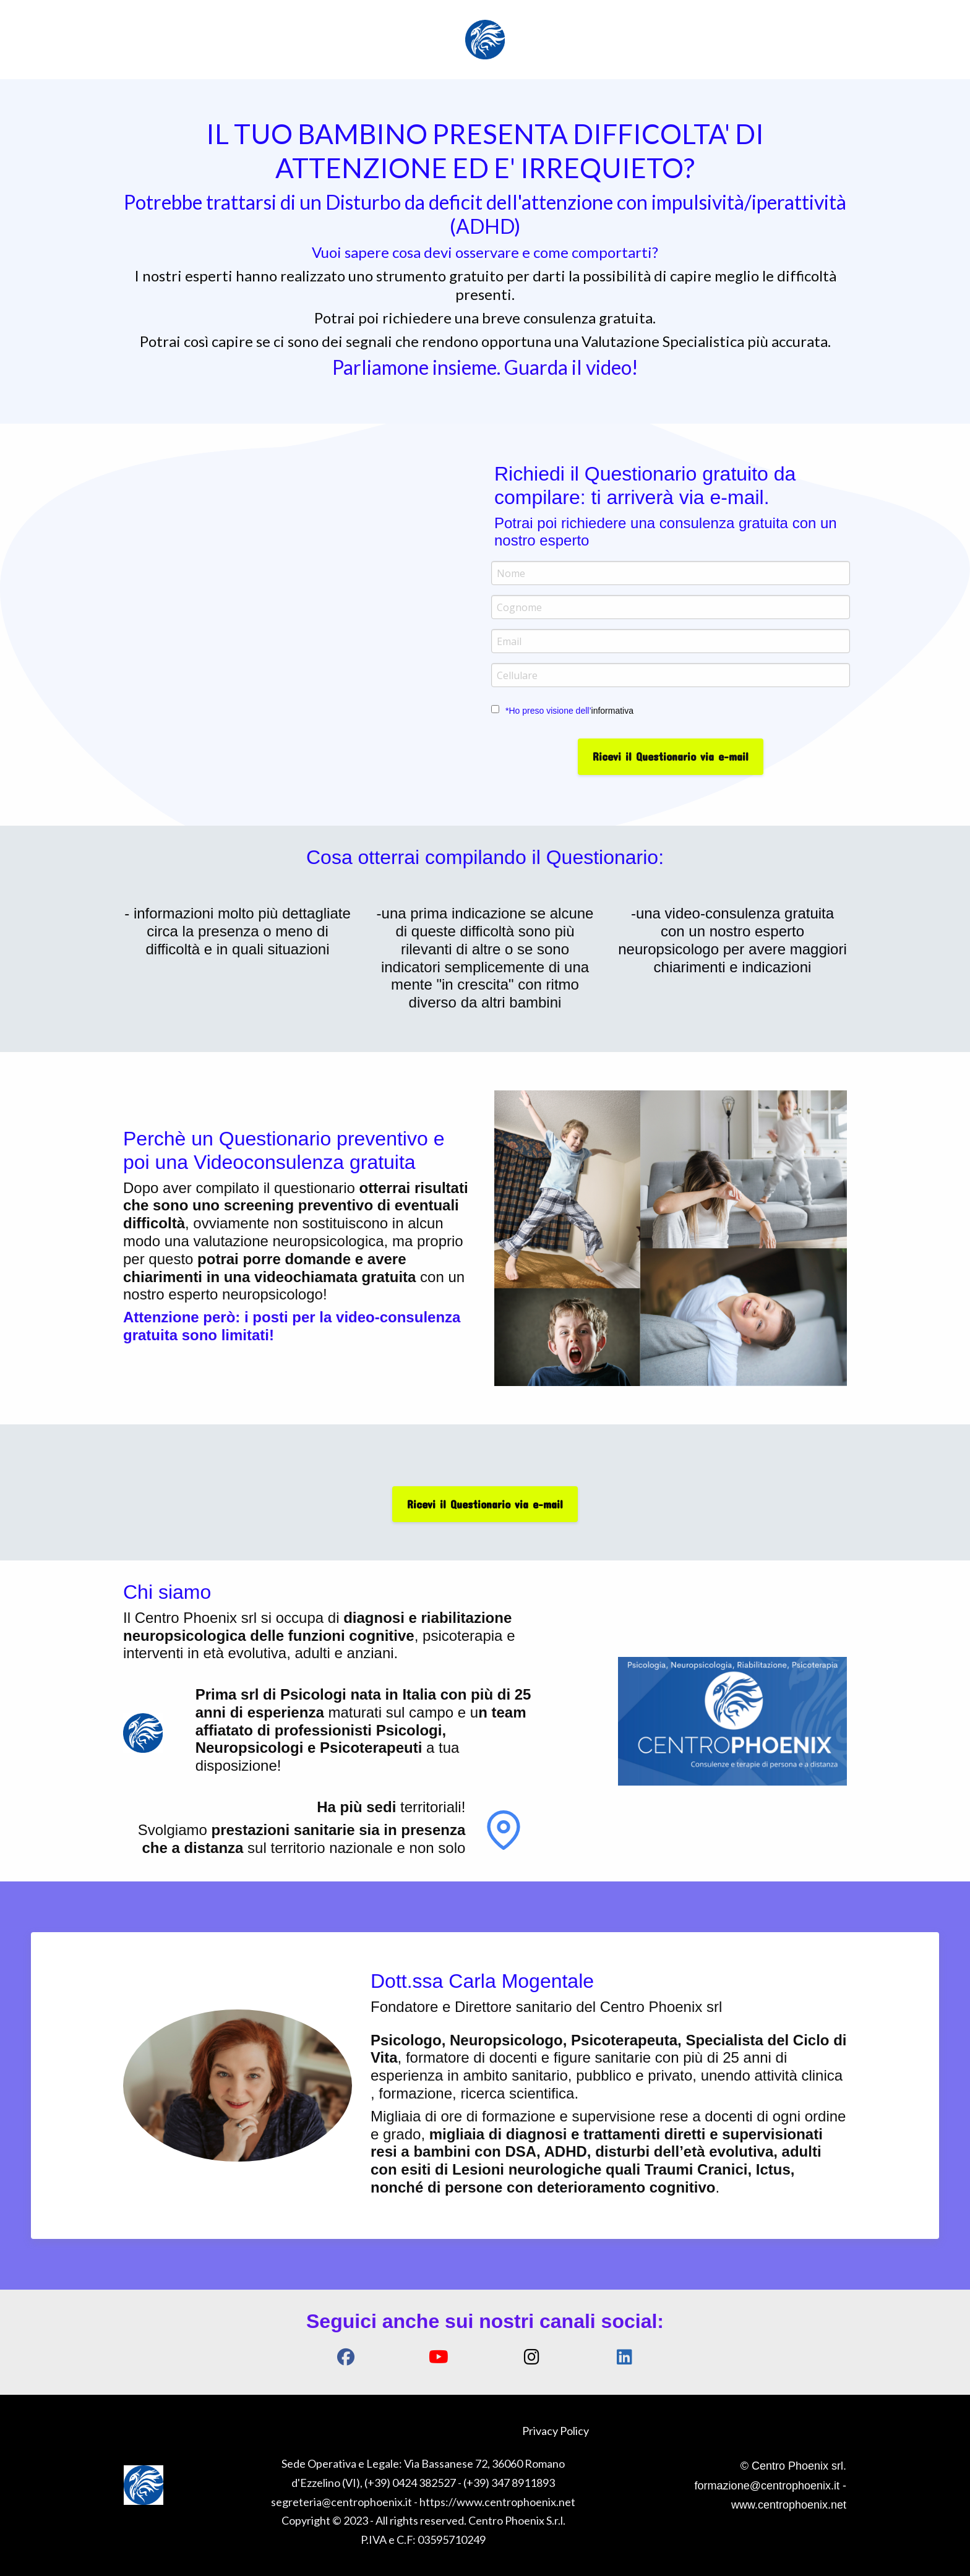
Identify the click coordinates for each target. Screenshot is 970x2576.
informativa (612, 711)
